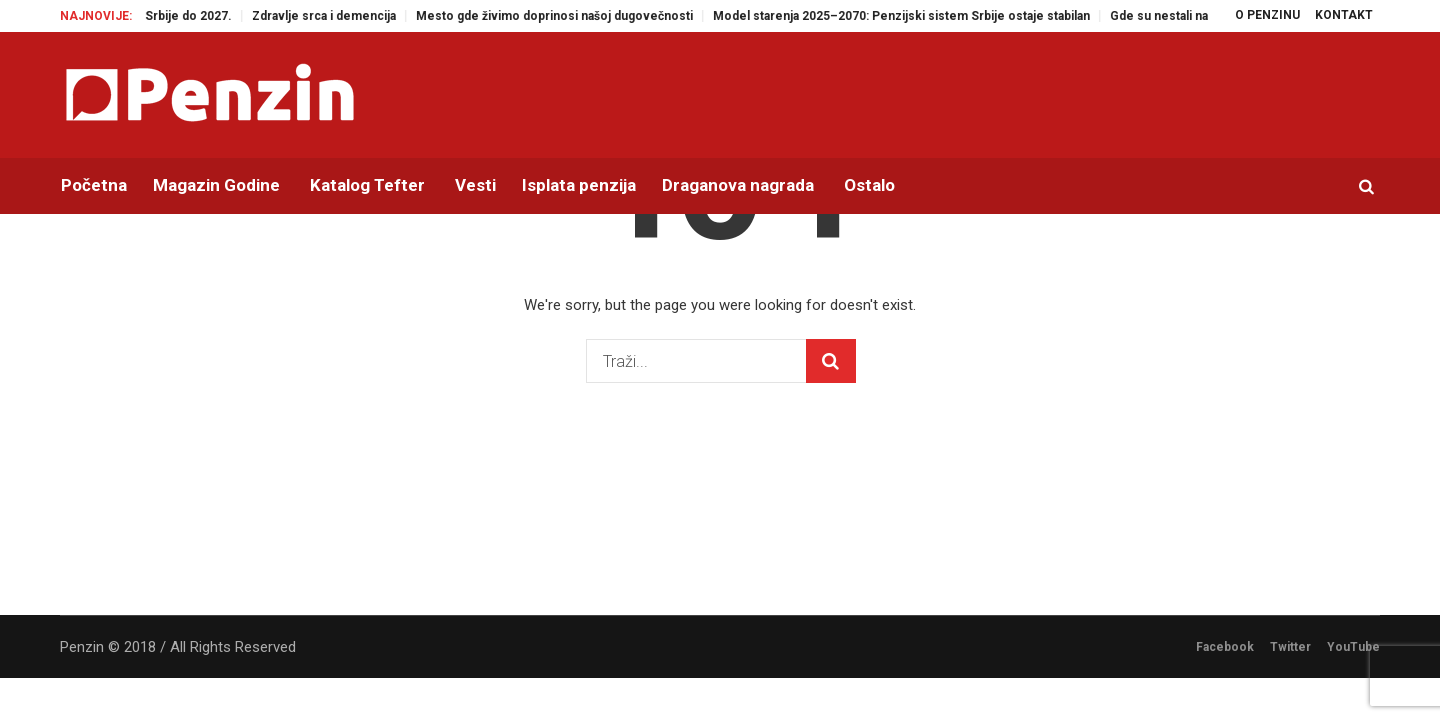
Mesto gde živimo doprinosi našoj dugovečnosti (570, 16)
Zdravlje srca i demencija (340, 16)
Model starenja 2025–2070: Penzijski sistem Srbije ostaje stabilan (917, 16)
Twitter (1290, 647)
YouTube (1353, 647)
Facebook (1225, 647)
